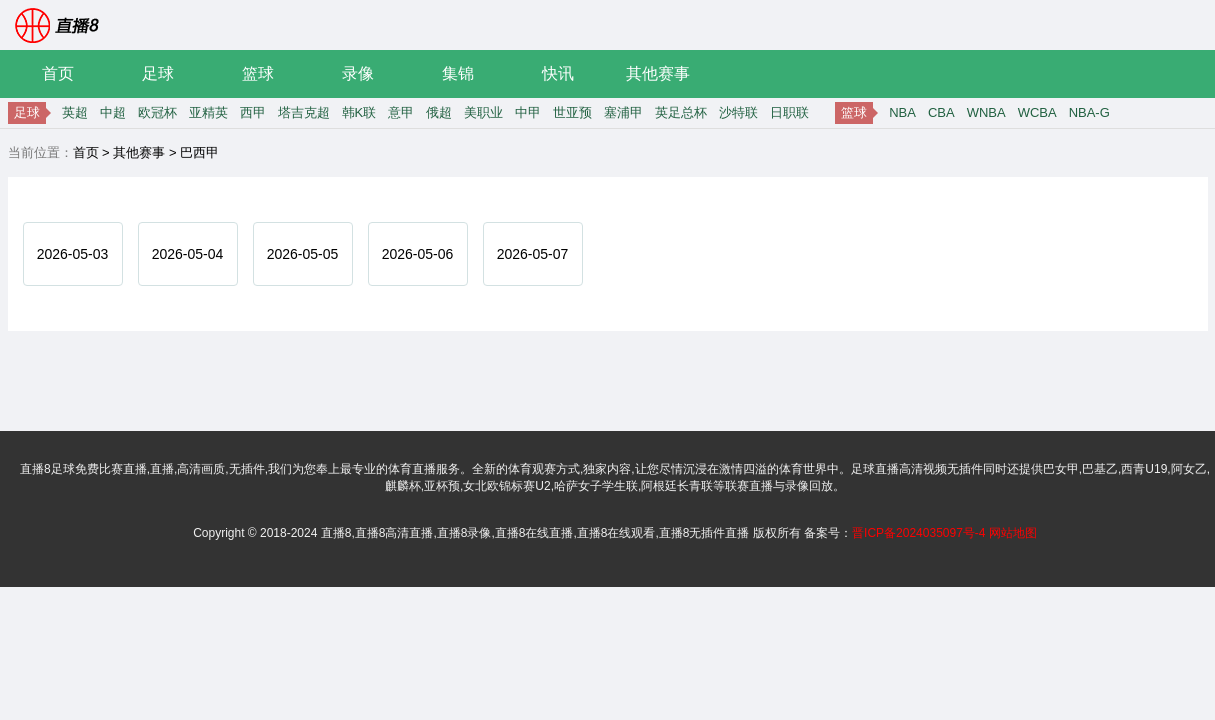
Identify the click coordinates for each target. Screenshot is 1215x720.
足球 (158, 73)
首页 (58, 73)
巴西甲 (199, 152)
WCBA (1037, 112)
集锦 (458, 73)
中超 (113, 112)
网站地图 (1013, 533)
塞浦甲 (623, 112)
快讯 (558, 73)
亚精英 (208, 112)
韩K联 (359, 112)
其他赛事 (658, 73)
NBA (902, 112)
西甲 (253, 112)
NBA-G (1089, 112)
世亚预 (572, 112)
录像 (358, 73)
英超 (75, 112)
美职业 (483, 112)
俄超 (439, 112)
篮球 (258, 73)
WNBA (986, 112)
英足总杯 (681, 112)
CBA (941, 112)
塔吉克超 (304, 112)
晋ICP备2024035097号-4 (918, 533)
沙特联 (738, 112)
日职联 (789, 112)
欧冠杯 (157, 112)
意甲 (401, 112)
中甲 (528, 112)
